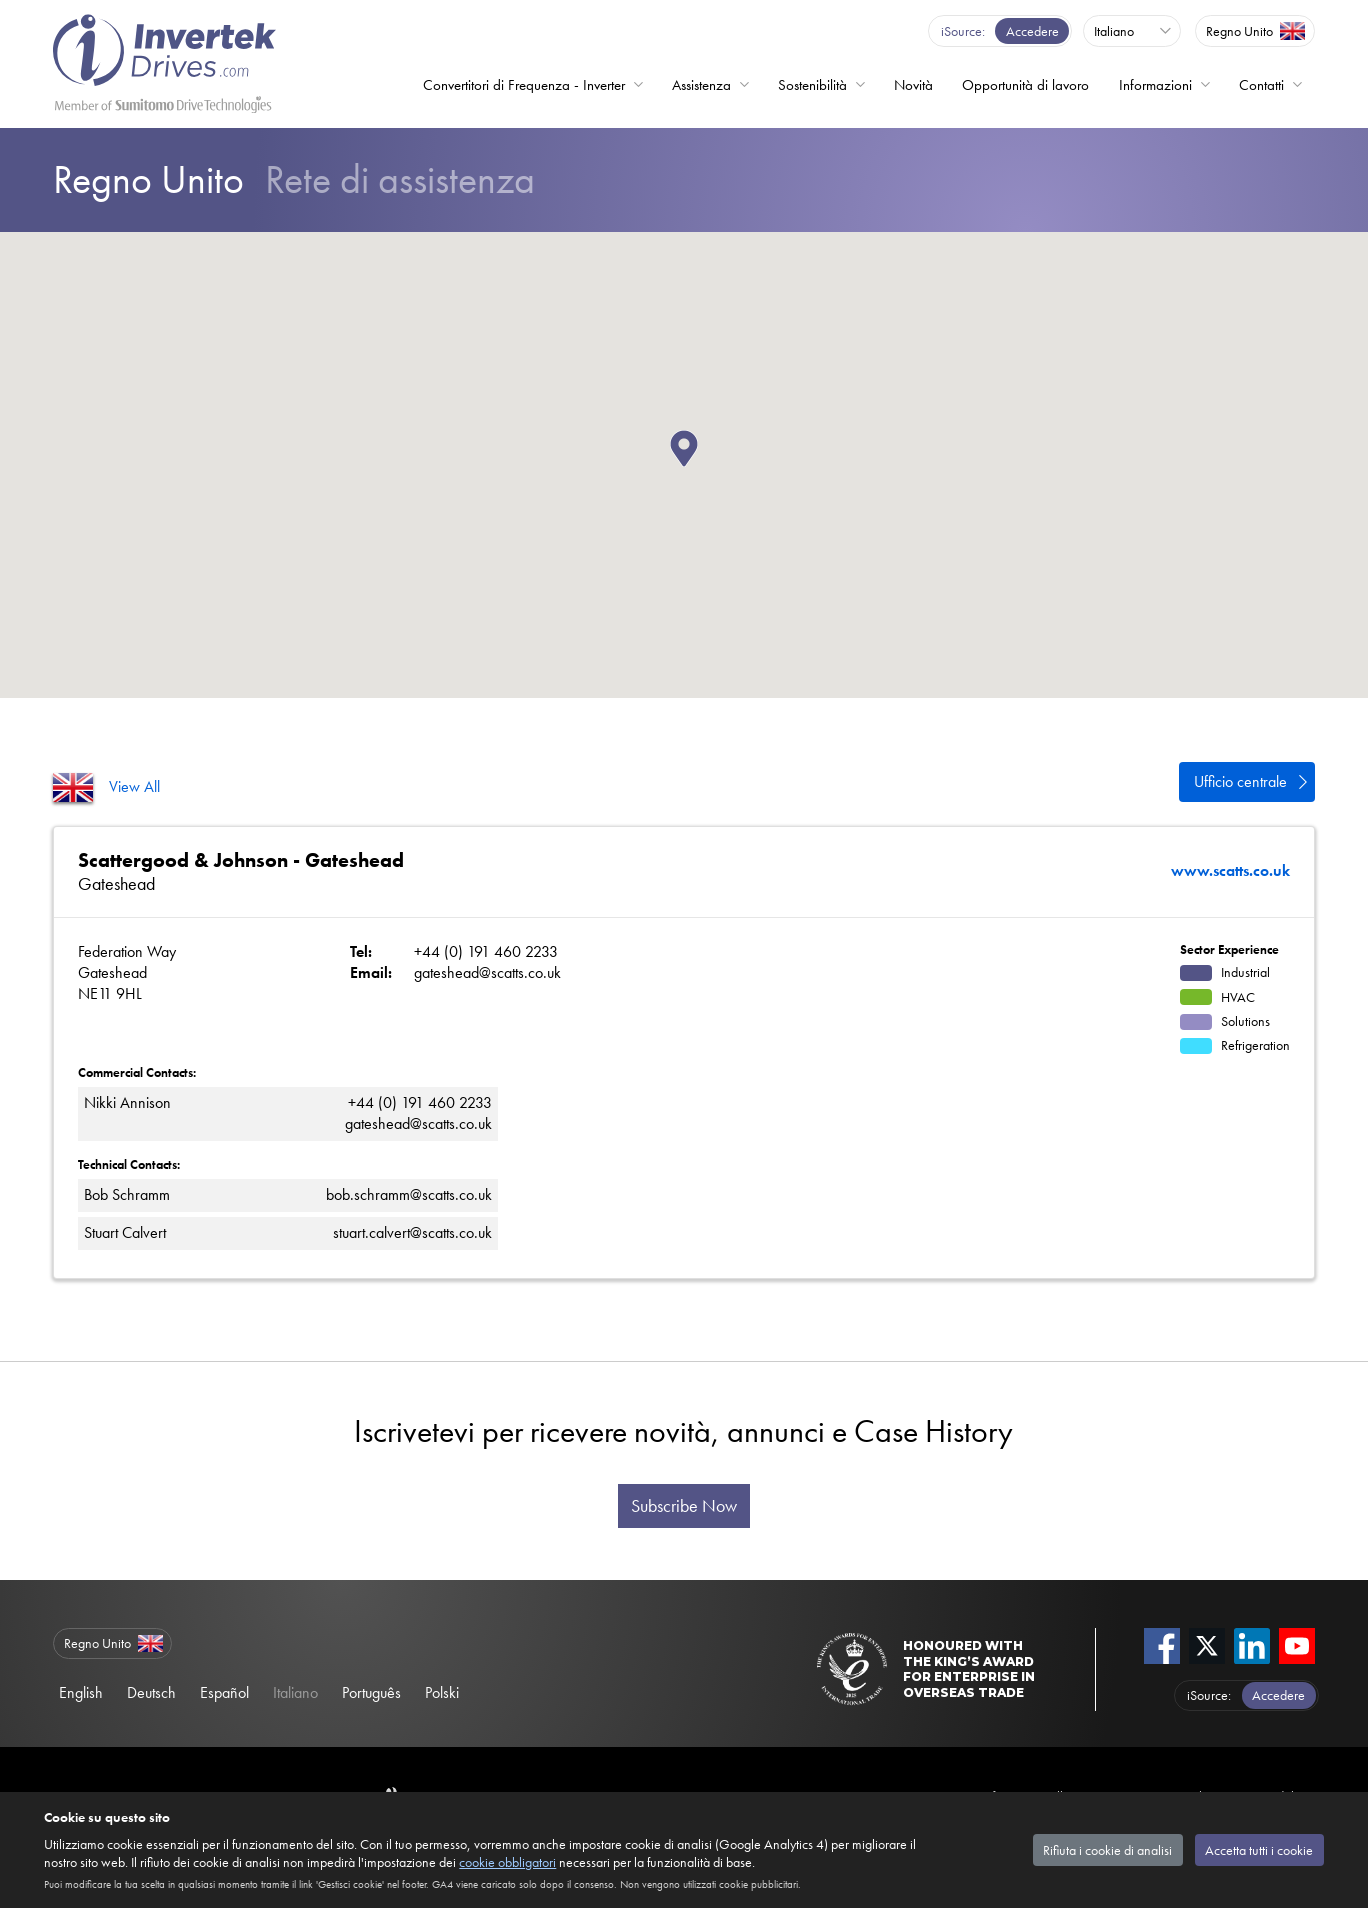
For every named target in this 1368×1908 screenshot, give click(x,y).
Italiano (295, 1692)
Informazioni (1155, 85)
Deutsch (151, 1692)
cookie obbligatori (507, 1862)
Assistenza (701, 85)
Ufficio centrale (1240, 781)
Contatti (1261, 85)
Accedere (1032, 31)
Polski (442, 1692)
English (81, 1692)
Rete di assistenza (294, 179)
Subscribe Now (684, 1506)
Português (371, 1692)
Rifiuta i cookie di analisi (1107, 1850)
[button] (698, 467)
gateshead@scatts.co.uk (487, 972)
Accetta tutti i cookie (1259, 1850)
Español (224, 1692)
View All (134, 786)
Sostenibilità (812, 85)
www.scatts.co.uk (1230, 871)
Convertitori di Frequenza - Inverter (524, 85)
